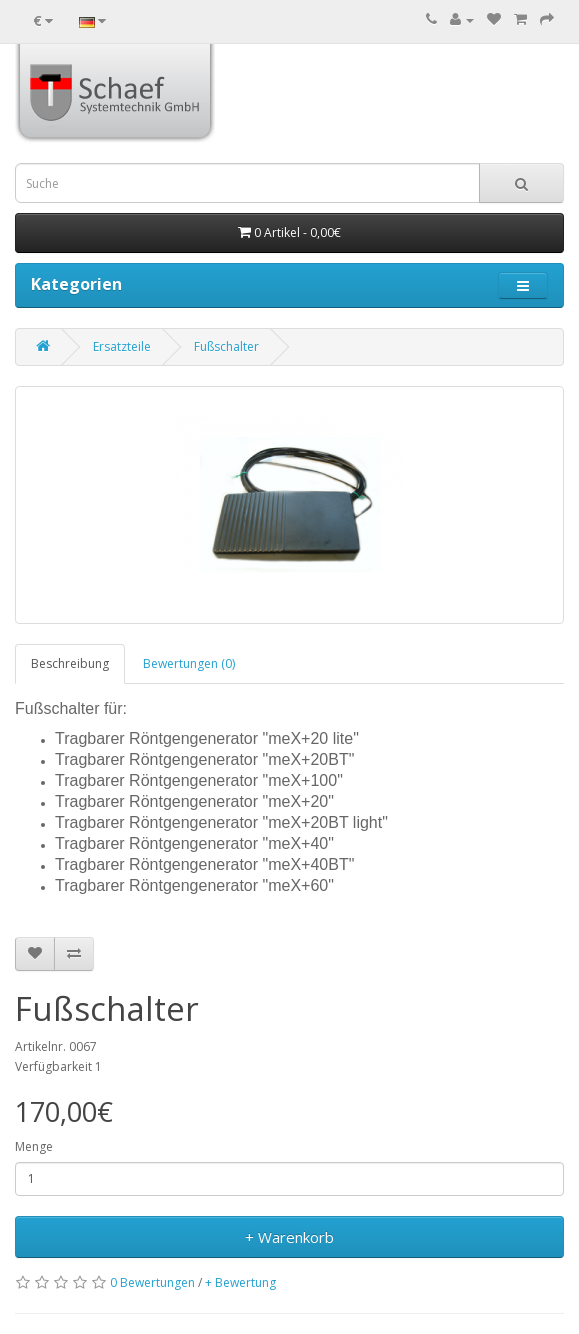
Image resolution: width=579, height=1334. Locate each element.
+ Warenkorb (289, 1237)
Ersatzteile (122, 346)
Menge (34, 1146)
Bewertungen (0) (189, 663)
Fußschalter (226, 346)
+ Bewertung (240, 1282)
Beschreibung (70, 663)
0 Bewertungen (152, 1282)
